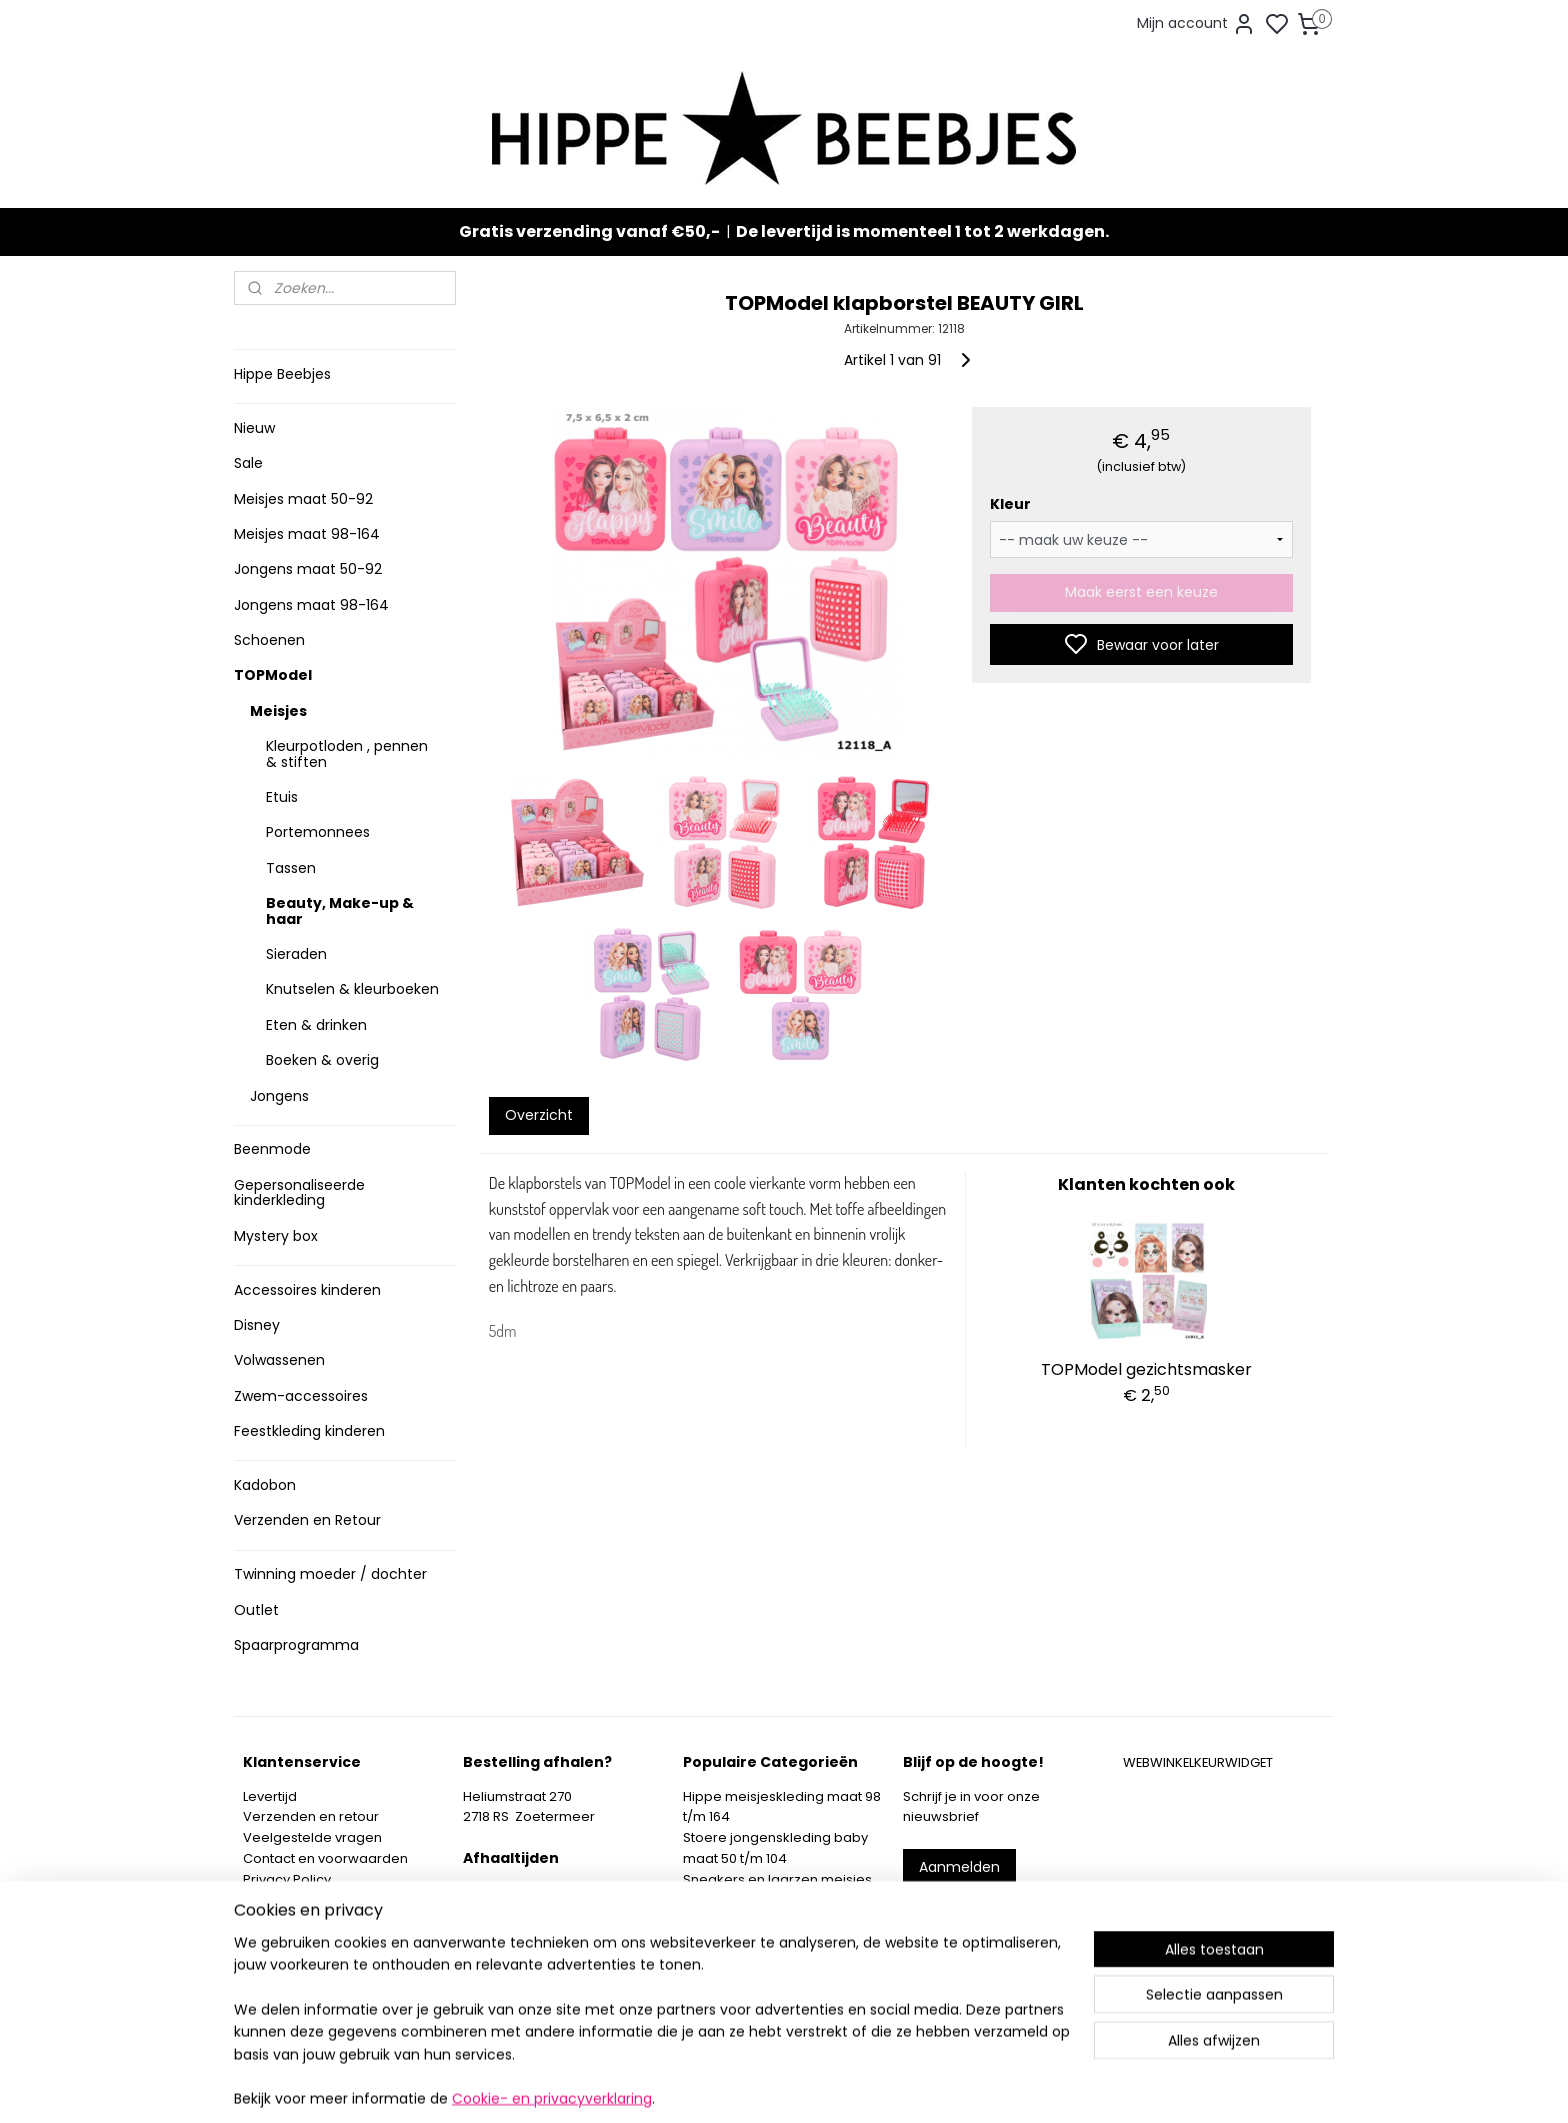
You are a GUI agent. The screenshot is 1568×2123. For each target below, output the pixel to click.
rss (898, 2086)
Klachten (271, 1899)
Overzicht (538, 1115)
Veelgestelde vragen (312, 1837)
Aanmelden (959, 1867)
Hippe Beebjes (282, 374)
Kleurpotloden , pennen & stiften (347, 753)
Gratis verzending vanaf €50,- (589, 231)
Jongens (279, 1096)
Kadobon (265, 1485)
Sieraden (296, 954)
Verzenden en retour (311, 1816)
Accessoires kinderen (307, 1290)
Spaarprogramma (296, 1645)
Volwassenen (279, 1360)
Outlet (256, 1610)
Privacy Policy (287, 1879)
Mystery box (276, 1236)
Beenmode (272, 1149)
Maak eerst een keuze (1141, 592)
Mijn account (1196, 24)
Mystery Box (721, 1941)
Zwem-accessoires (301, 1396)
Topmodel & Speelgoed (762, 1920)
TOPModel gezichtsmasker (1146, 1369)
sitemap (856, 2086)
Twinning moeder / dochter (330, 1574)
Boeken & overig (322, 1060)
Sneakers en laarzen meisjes (777, 1879)
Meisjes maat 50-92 (303, 499)
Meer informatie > (521, 1954)
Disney (257, 1325)
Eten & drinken (316, 1025)
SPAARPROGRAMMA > (753, 1983)
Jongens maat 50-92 (308, 569)
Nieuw (254, 428)
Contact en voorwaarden (325, 1858)
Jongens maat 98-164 (311, 605)
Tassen (291, 868)
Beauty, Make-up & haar (340, 910)
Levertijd (270, 1796)
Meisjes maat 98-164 (307, 534)
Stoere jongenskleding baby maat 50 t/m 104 (775, 1848)
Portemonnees (318, 832)
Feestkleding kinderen (309, 1431)
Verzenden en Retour (307, 1520)
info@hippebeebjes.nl (1001, 1937)
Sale (248, 463)
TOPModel (273, 675)
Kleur (1009, 504)
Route (490, 1975)
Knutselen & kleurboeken (352, 989)
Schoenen (269, 640)
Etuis (282, 797)
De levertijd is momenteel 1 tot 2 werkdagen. (922, 231)
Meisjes (278, 711)
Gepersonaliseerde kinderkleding (299, 1192)
